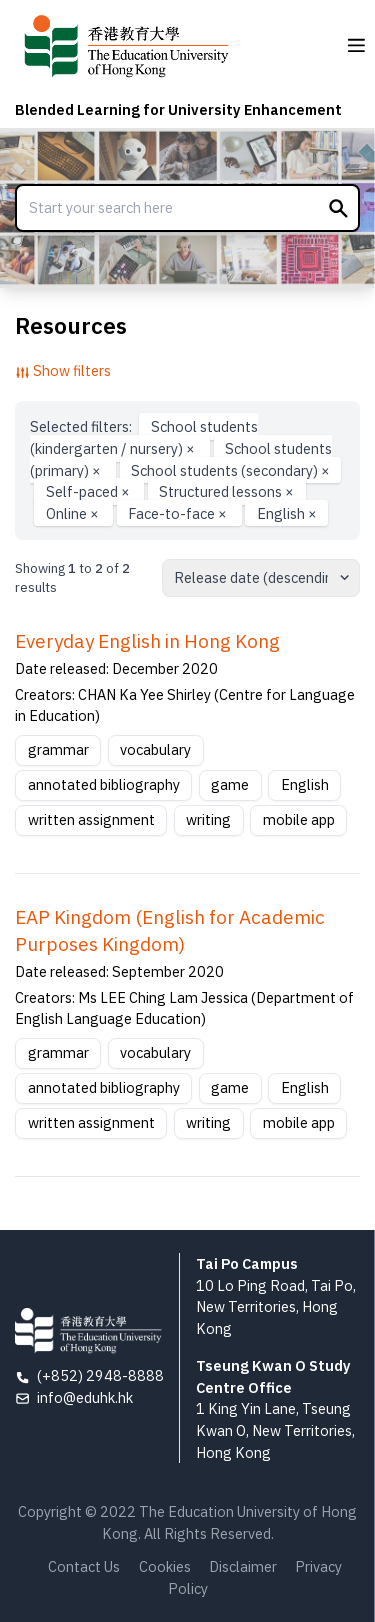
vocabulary (155, 749)
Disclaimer (243, 1566)
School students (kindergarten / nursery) (143, 437)
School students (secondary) (230, 469)
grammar (58, 749)
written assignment (91, 819)
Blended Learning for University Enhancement (178, 109)
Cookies (165, 1566)
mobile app (299, 819)
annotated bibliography (104, 784)
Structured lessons (226, 491)
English (287, 513)
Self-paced (89, 491)
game (230, 784)
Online (74, 513)
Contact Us (84, 1566)
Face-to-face (179, 513)
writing (208, 819)
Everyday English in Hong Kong (147, 641)
